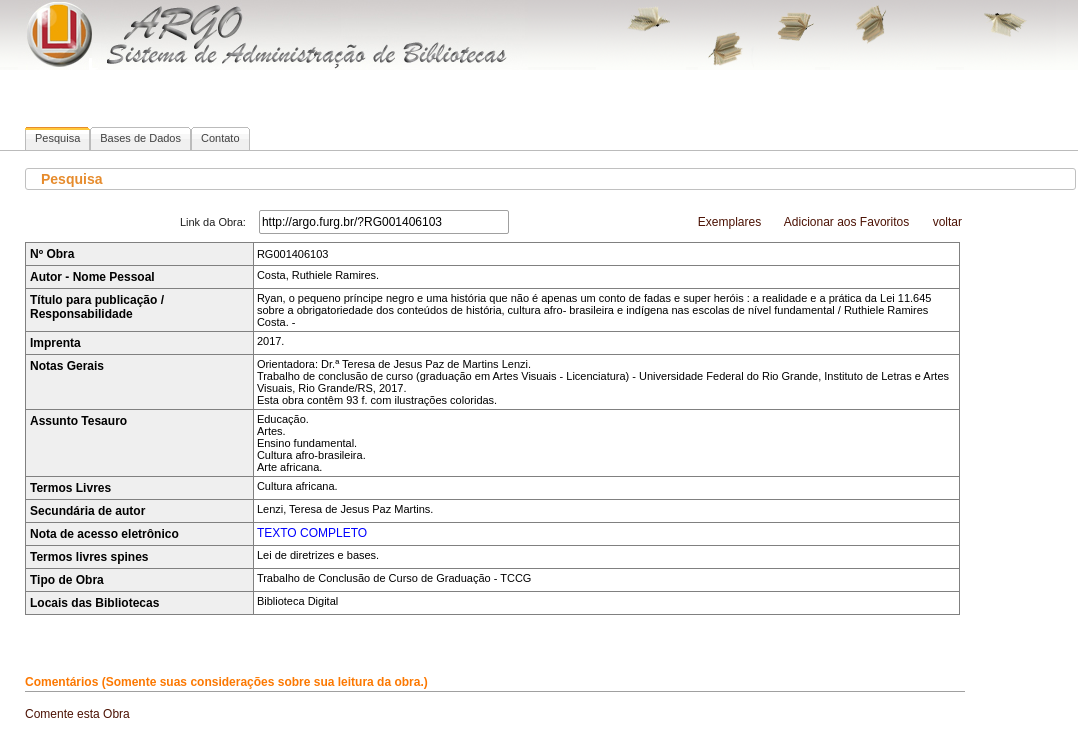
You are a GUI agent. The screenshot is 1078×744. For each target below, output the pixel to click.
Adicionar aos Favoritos (846, 222)
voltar (947, 222)
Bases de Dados (140, 138)
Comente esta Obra (77, 714)
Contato (220, 138)
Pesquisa (57, 138)
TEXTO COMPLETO (312, 533)
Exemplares (729, 222)
